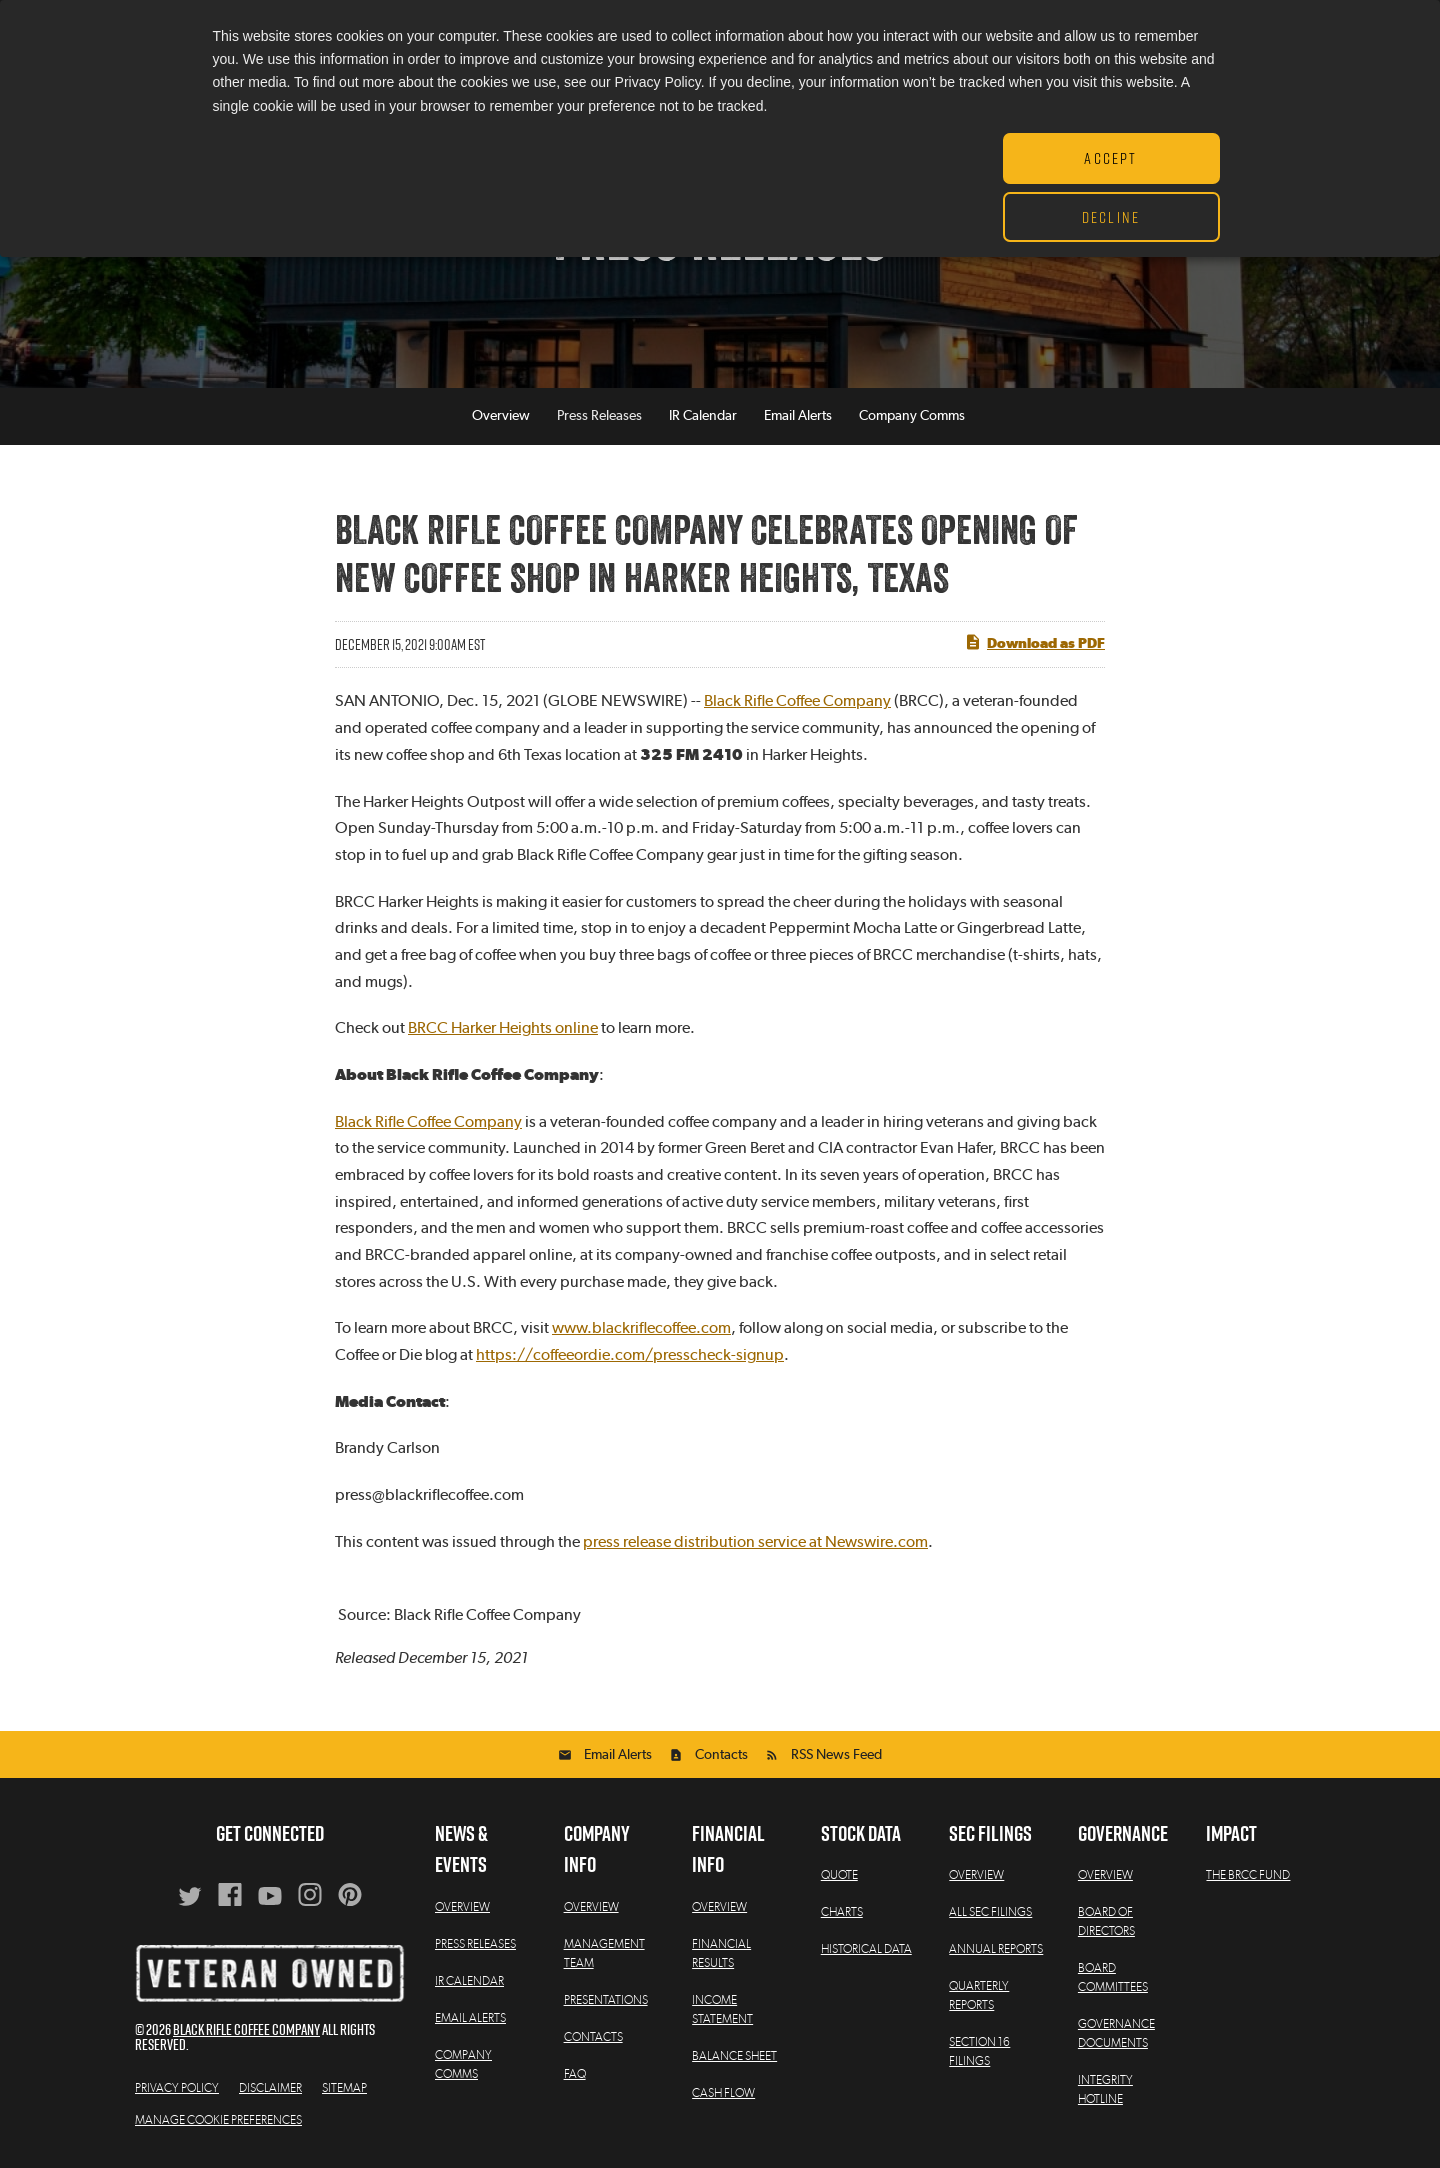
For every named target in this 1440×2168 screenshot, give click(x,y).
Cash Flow (723, 2093)
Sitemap (344, 2088)
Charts (842, 1912)
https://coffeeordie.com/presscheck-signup (630, 1355)
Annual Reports (996, 1949)
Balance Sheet (734, 2056)
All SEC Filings (990, 1912)
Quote (839, 1875)
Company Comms (912, 417)
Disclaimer (270, 2088)
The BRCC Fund (1248, 1875)
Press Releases (599, 417)
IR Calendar (703, 417)
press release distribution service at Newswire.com (755, 1542)
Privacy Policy (177, 2088)
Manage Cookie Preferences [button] (218, 2120)
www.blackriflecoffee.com (641, 1328)
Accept (1110, 158)
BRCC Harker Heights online (503, 1028)
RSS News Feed (836, 1755)
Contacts (721, 1755)
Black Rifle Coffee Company (797, 702)
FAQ (575, 2074)
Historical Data (866, 1949)
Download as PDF (1034, 642)
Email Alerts (798, 417)
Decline (1111, 217)
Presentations (606, 2000)
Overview (501, 417)
